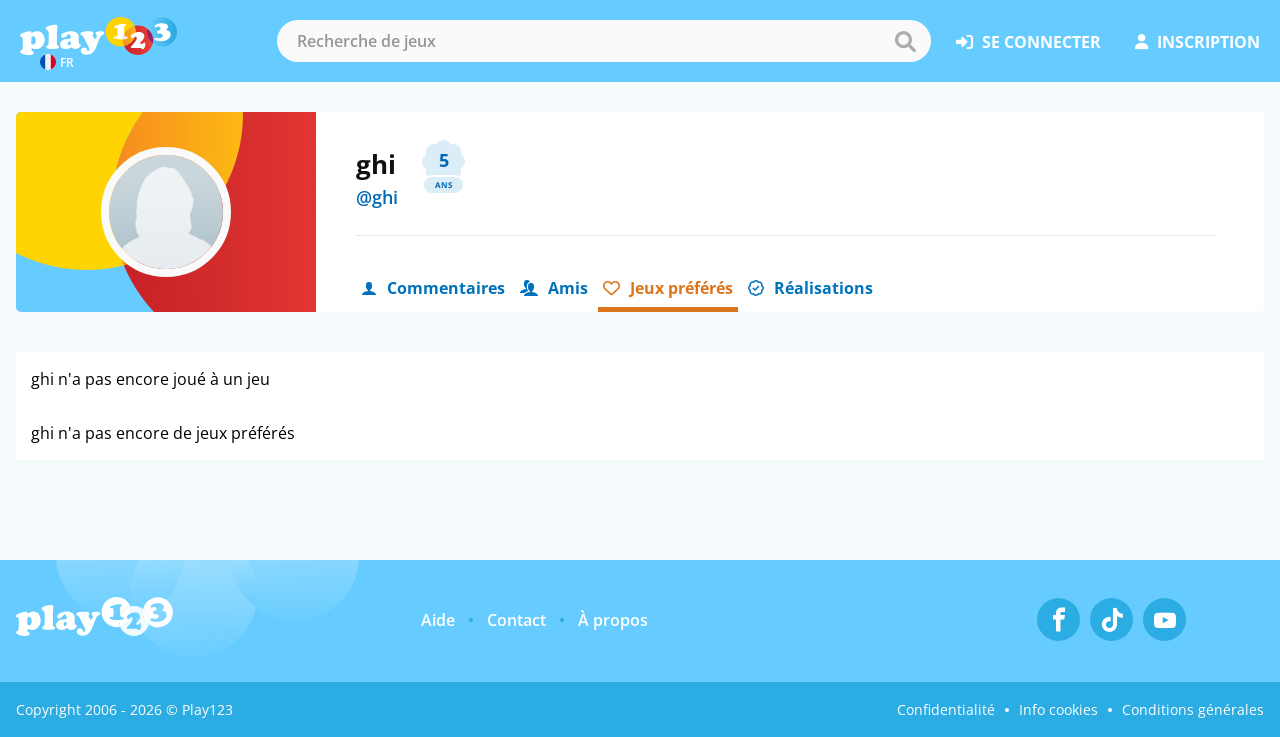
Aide (438, 620)
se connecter (1028, 42)
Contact (516, 620)
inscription (1197, 42)
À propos (613, 620)
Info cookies (1058, 709)
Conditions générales (1193, 709)
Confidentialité (946, 709)
